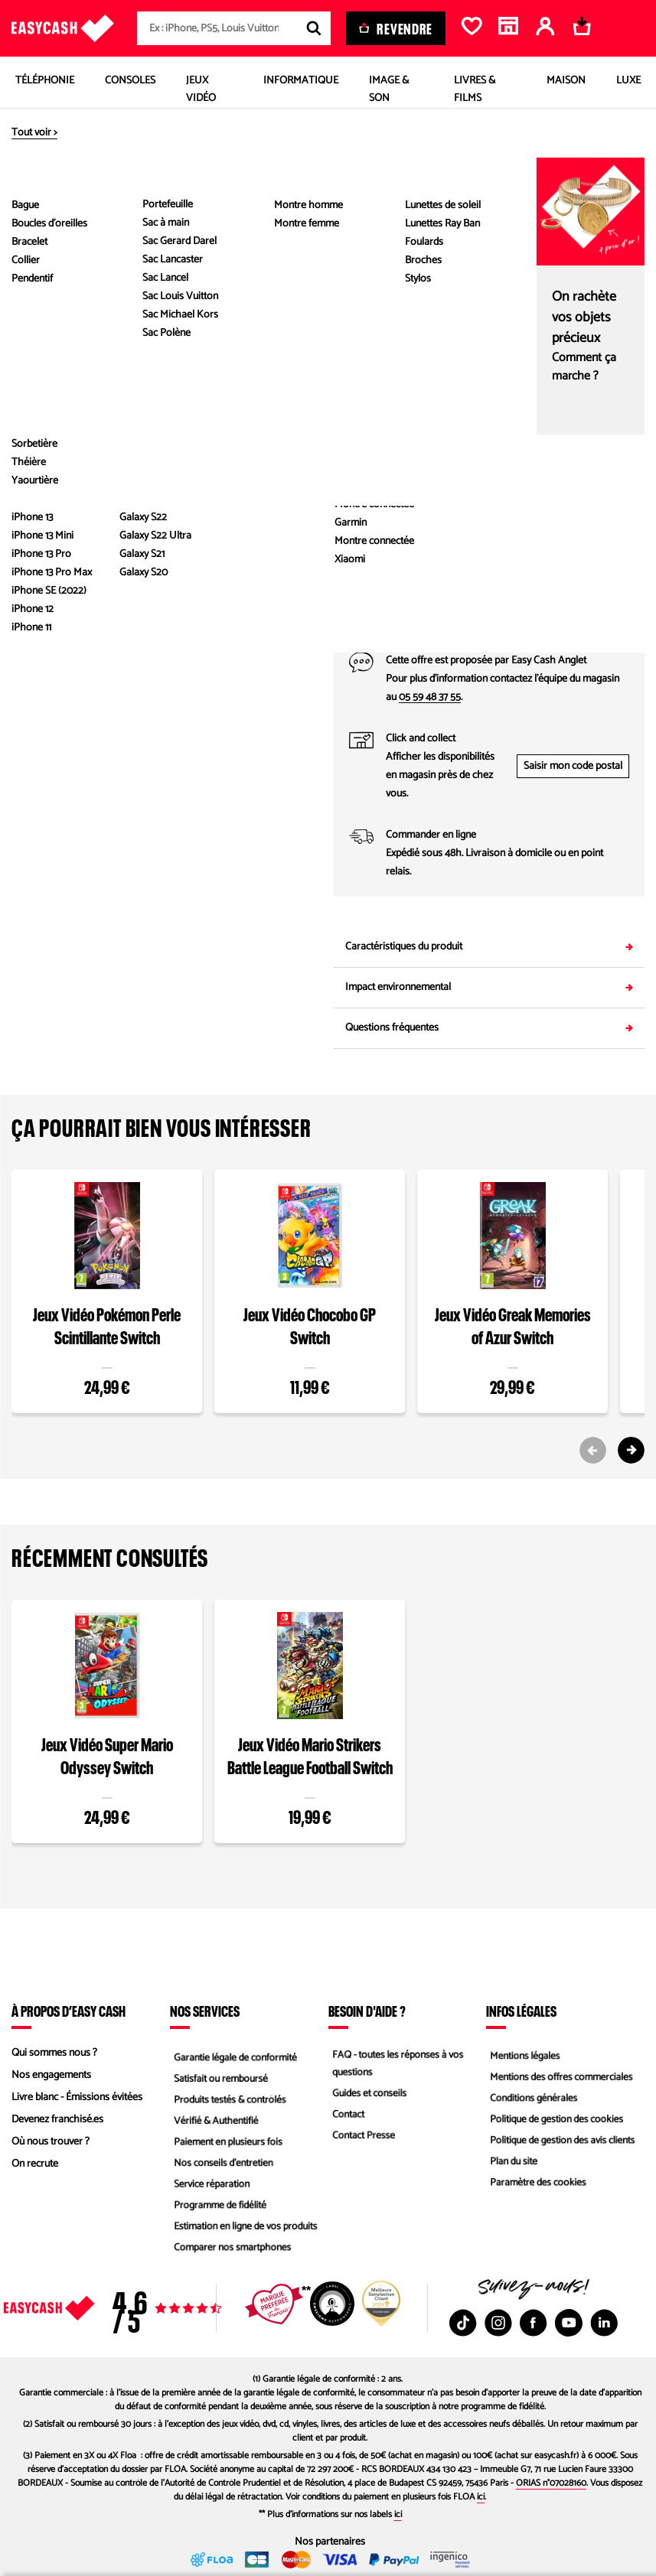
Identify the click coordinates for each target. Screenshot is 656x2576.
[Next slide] (631, 1450)
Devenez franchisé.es (57, 2119)
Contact (345, 2116)
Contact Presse (361, 2138)
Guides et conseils (367, 2093)
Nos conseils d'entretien (222, 2164)
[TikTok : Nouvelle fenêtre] (463, 2323)
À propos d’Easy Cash (68, 2011)
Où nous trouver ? (50, 2142)
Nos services (205, 2011)
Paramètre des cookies (536, 2186)
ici (481, 2497)
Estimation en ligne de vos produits (245, 2230)
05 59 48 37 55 (430, 697)
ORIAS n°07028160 (551, 2483)
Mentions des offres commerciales (561, 2075)
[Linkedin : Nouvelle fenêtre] (604, 2323)
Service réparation (210, 2186)
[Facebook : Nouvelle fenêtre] (533, 2323)
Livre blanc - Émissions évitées (76, 2097)
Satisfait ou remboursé (219, 2075)
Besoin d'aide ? (367, 2011)
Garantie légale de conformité (234, 2053)
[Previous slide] (592, 1450)
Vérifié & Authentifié (214, 2119)
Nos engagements (51, 2075)
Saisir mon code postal (573, 766)
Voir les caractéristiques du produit (166, 519)
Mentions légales (523, 2053)
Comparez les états (608, 312)
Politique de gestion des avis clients (562, 2142)
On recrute (34, 2164)
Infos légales (521, 2011)
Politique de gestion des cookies (556, 2119)
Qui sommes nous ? (54, 2053)
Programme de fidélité (218, 2208)
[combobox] (234, 28)
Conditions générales (532, 2097)
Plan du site (511, 2164)
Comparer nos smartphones (231, 2253)
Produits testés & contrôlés (229, 2097)
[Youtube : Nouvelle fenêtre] (569, 2323)
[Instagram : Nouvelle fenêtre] (498, 2323)
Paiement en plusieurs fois (227, 2142)
